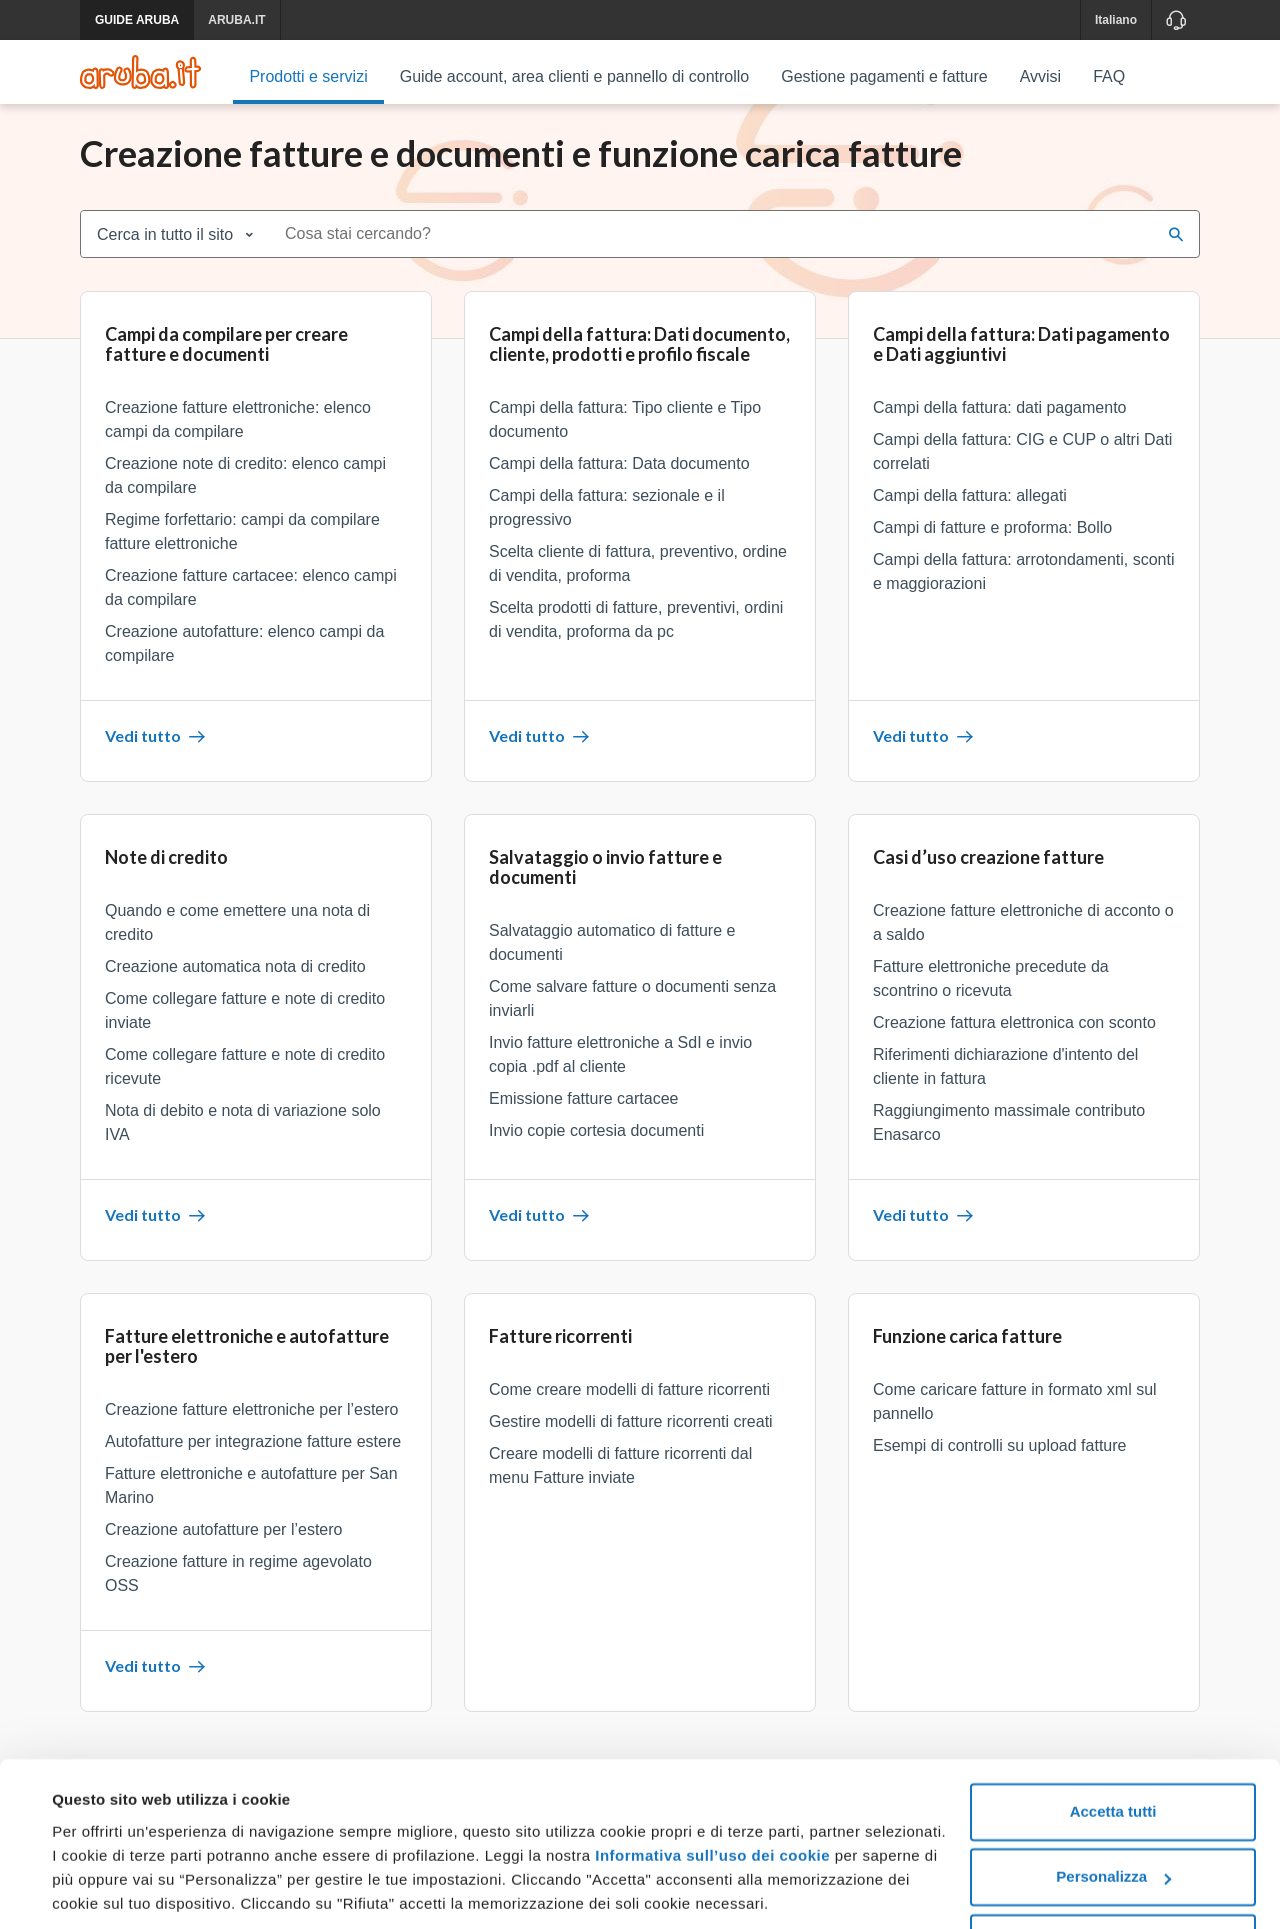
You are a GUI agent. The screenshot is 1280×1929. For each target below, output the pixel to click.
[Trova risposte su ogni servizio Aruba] (140, 72)
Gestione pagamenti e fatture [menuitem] (884, 76)
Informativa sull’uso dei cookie (710, 1786)
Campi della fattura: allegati (970, 507)
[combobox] (713, 246)
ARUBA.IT (236, 20)
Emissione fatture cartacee (583, 1110)
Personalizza (1113, 1807)
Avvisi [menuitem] (1041, 76)
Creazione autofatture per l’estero (223, 1541)
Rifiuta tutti (1112, 1873)
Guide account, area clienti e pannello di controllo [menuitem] (575, 76)
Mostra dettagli (106, 1889)
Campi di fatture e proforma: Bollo (992, 539)
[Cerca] (1176, 246)
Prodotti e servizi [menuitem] (308, 76)
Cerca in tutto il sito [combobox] (165, 246)
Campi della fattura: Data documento (619, 475)
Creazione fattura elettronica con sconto (1014, 1034)
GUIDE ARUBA (137, 20)
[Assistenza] (1175, 20)
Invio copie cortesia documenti (596, 1142)
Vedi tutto (155, 747)
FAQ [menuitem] (1109, 76)
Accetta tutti (1113, 1742)
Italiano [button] (1116, 20)
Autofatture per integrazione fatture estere (253, 1453)
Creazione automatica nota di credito (235, 978)
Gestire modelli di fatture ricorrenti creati (631, 1433)
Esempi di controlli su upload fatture (999, 1457)
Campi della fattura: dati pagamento (999, 419)
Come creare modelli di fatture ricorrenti (629, 1401)
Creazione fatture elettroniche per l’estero (252, 1421)
